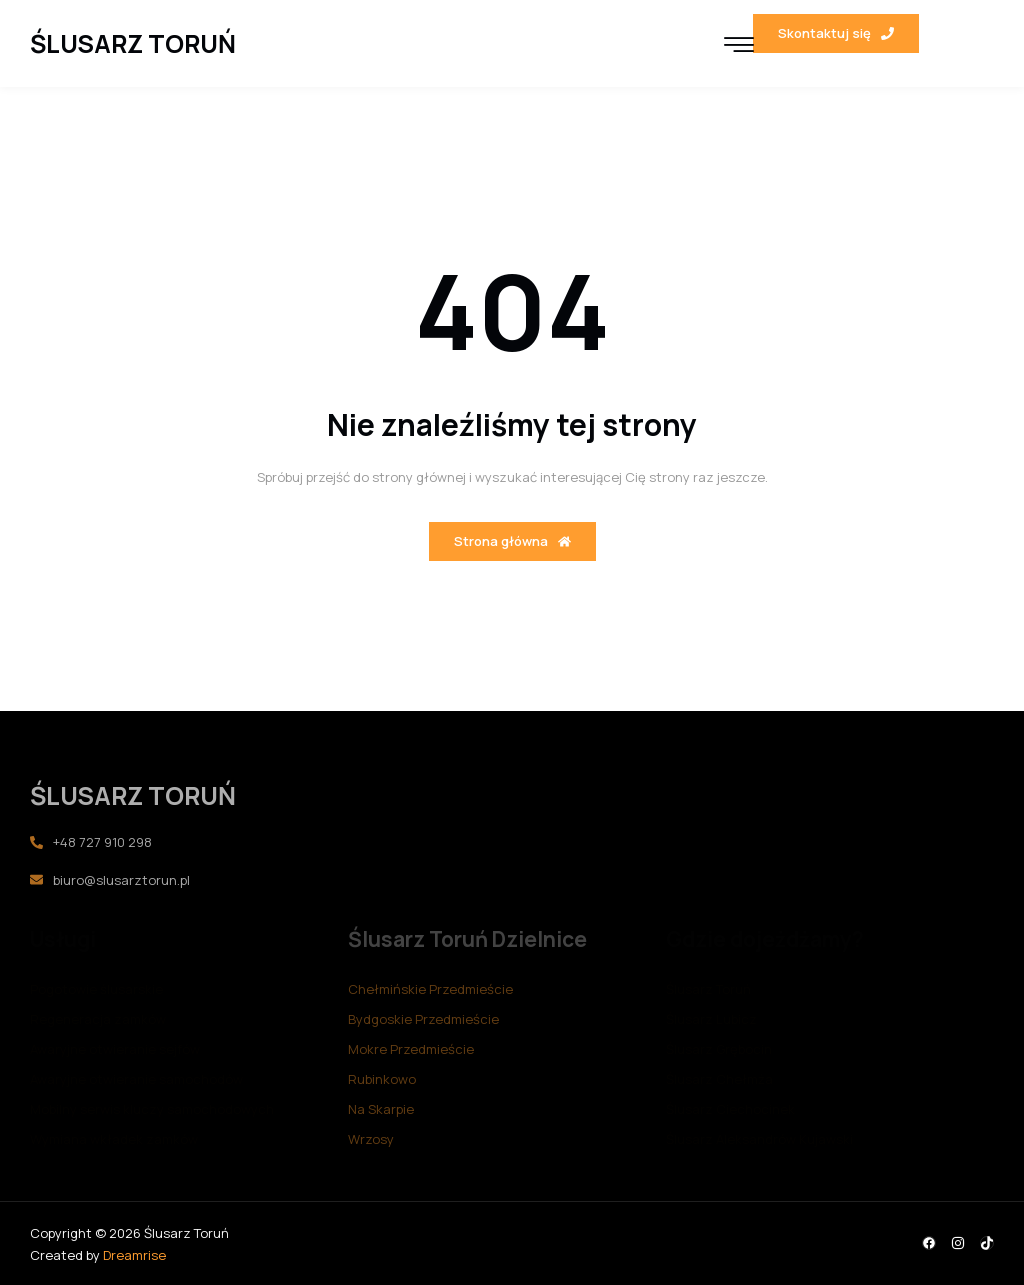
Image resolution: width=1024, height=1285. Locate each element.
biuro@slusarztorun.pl (110, 880)
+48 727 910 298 (91, 842)
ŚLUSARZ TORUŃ (133, 43)
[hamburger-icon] (739, 46)
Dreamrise (134, 1255)
